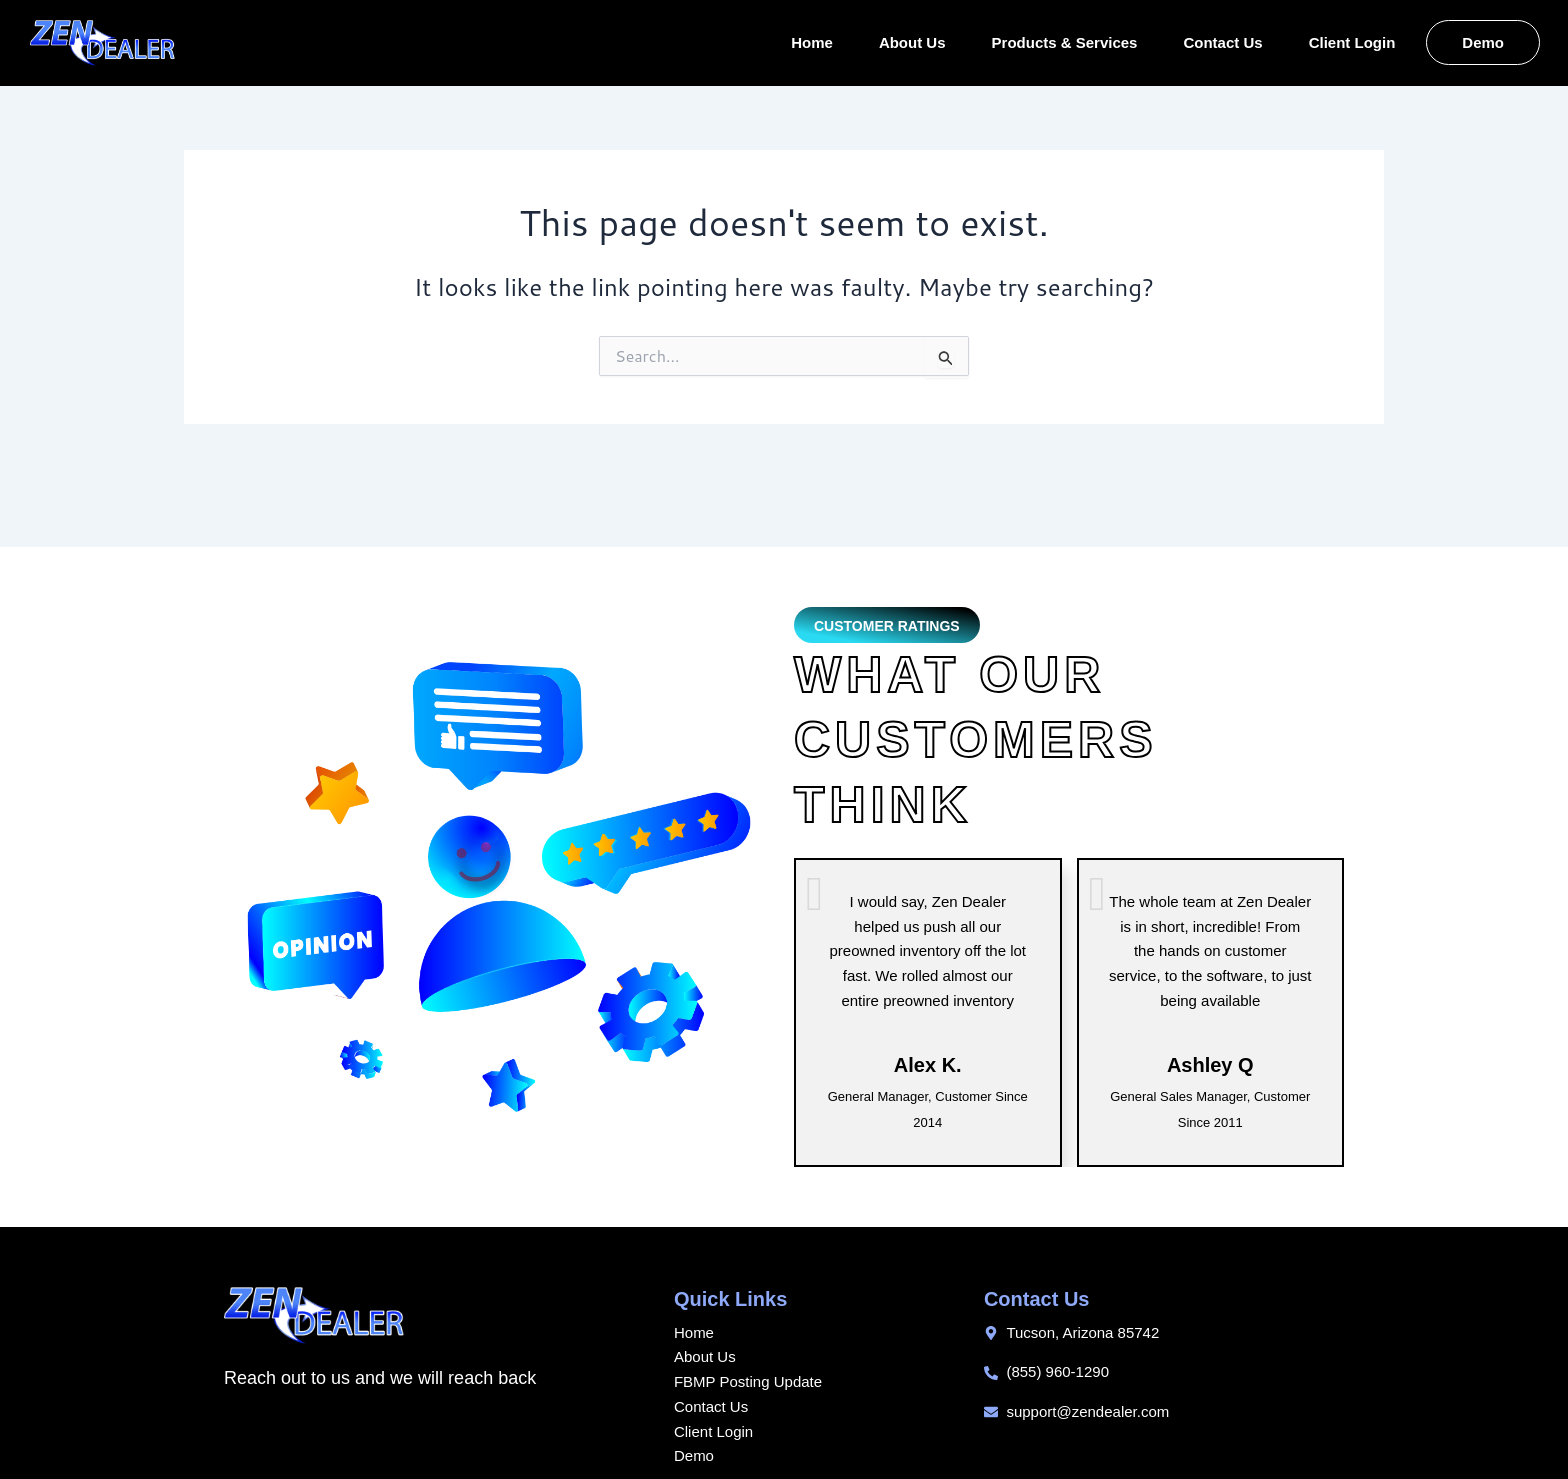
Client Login (1352, 42)
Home (812, 42)
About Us (912, 42)
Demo (1483, 42)
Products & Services (1065, 42)
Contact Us (1222, 42)
